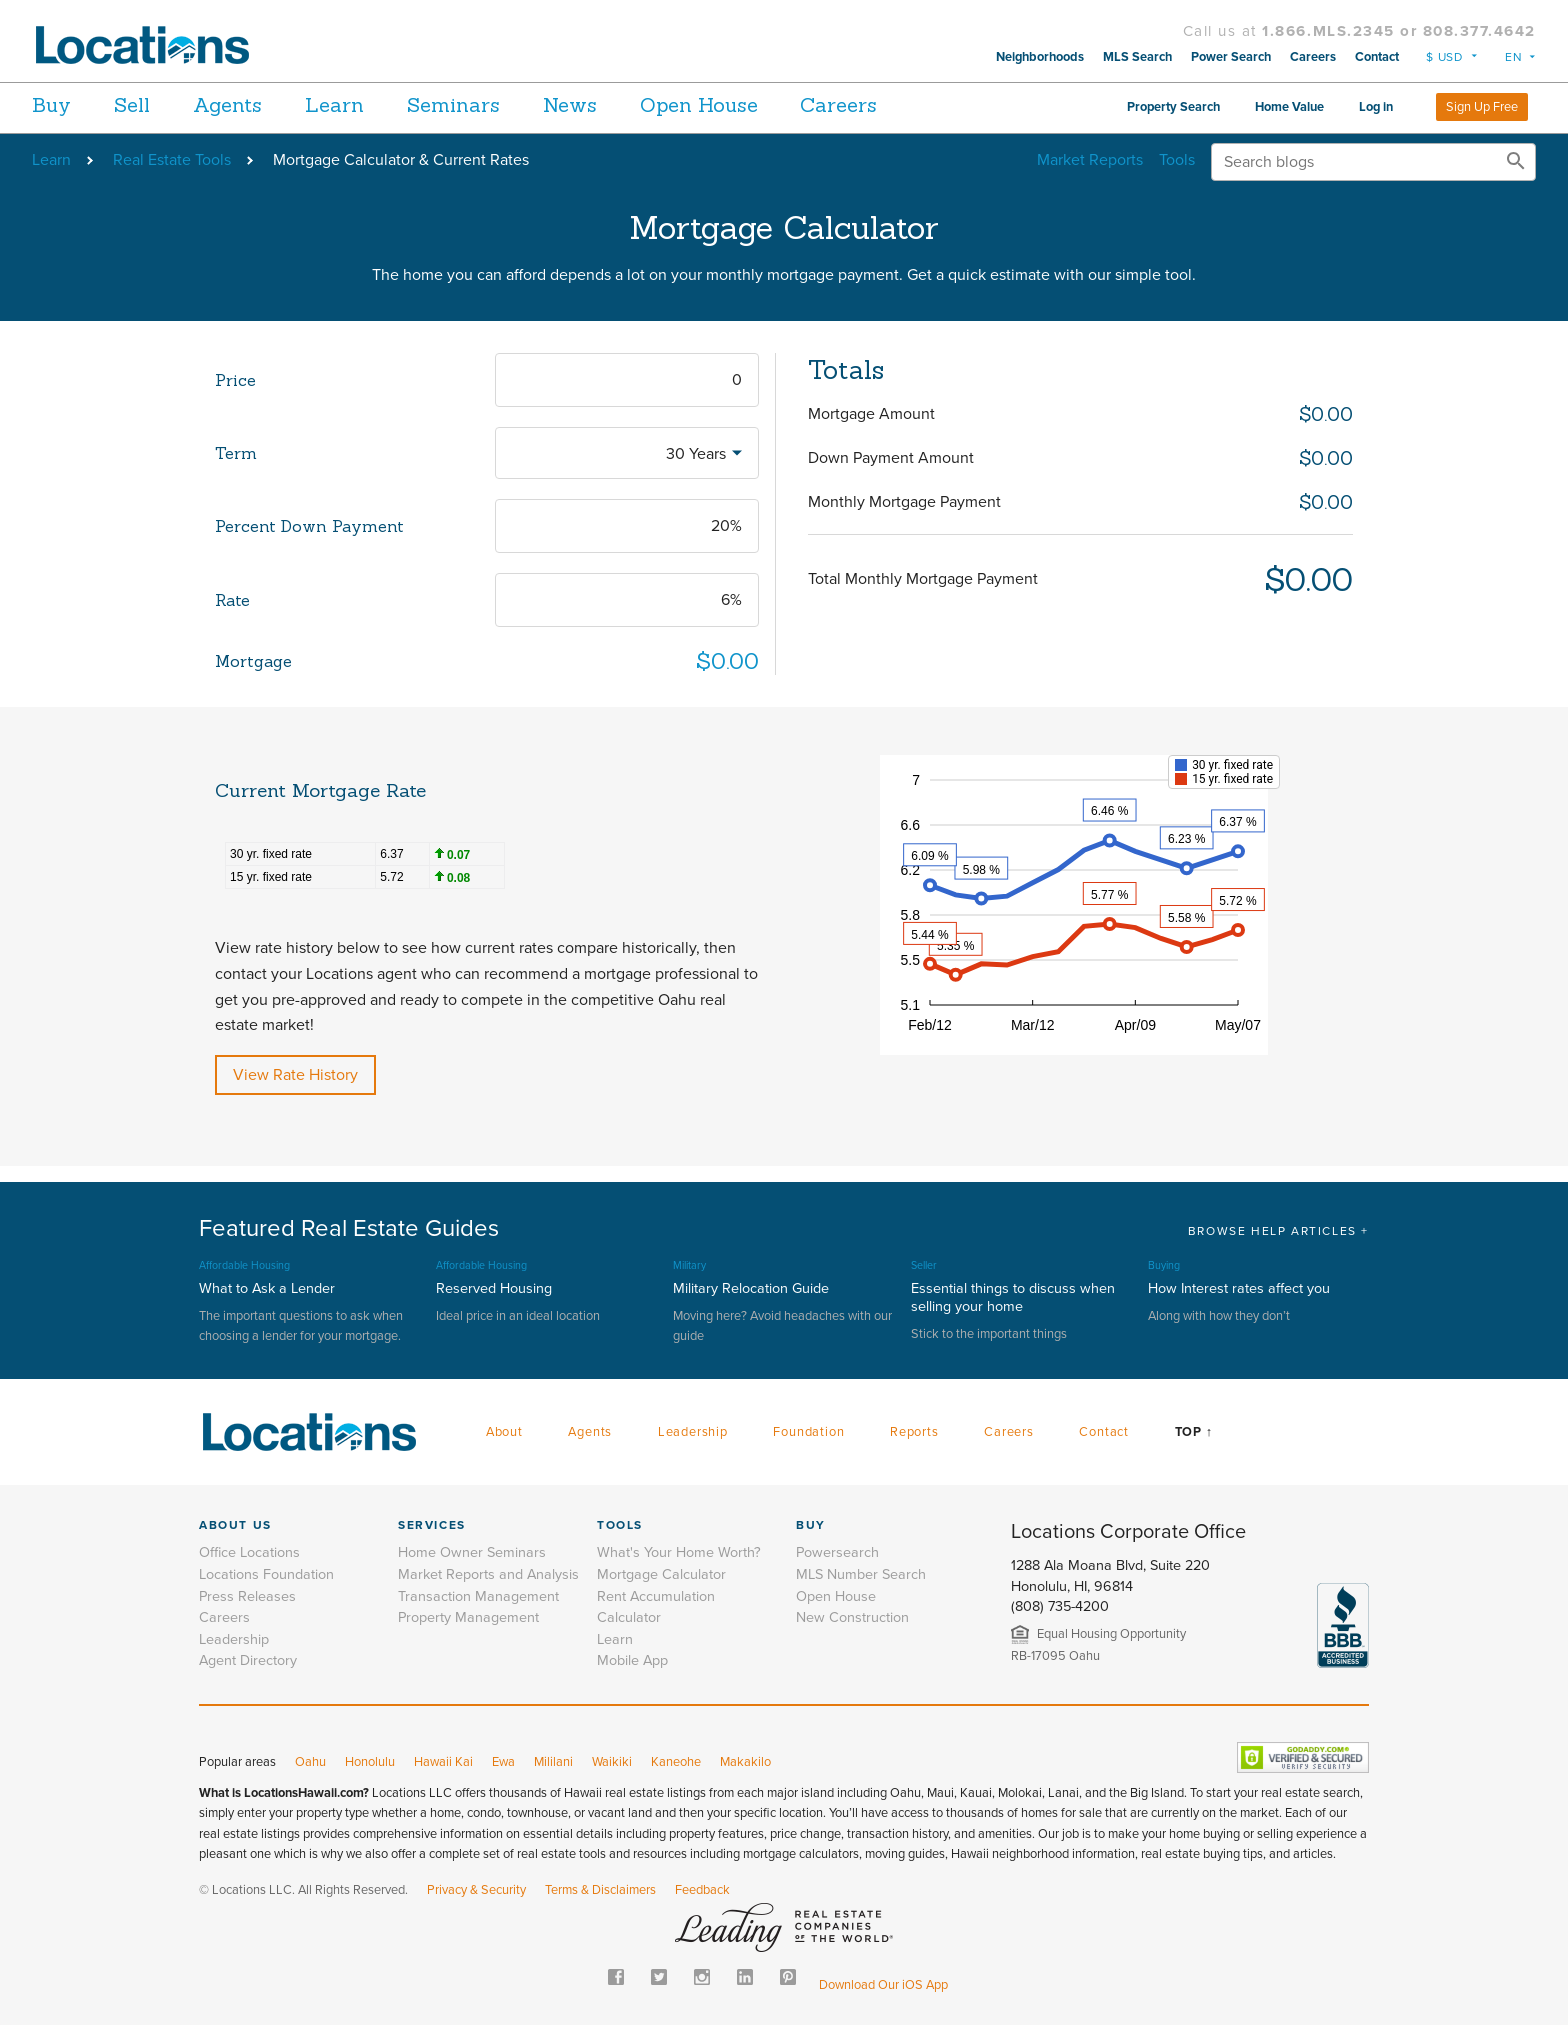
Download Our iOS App (883, 1985)
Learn (367, 104)
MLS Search (1137, 57)
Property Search (1173, 107)
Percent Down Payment (309, 526)
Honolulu (370, 1762)
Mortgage (253, 661)
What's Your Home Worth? (679, 1552)
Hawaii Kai (443, 1762)
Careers (1313, 57)
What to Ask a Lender (267, 1288)
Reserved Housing (494, 1288)
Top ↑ (1194, 1432)
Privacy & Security (476, 1890)
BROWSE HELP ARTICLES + (1278, 1231)
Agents (249, 104)
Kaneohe (676, 1762)
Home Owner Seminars (472, 1552)
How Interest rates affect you (1239, 1288)
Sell (143, 104)
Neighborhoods (1040, 57)
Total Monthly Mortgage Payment (923, 579)
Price (235, 380)
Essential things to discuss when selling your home (1013, 1297)
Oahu (310, 1762)
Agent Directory (248, 1660)
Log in (1376, 107)
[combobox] (627, 453)
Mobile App (632, 1660)
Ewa (503, 1762)
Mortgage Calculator (661, 1574)
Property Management (468, 1617)
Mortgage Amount (871, 414)
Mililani (553, 1762)
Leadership (693, 1432)
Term (236, 453)
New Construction (852, 1617)
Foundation (808, 1432)
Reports (914, 1432)
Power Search (1231, 57)
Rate (232, 600)
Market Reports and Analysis (488, 1574)
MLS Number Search (861, 1574)
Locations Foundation (266, 1574)
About (504, 1432)
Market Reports (1090, 160)
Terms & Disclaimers (600, 1890)
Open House (765, 104)
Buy (51, 104)
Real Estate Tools (172, 160)
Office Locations (249, 1552)
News (625, 104)
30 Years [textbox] (696, 454)
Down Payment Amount (891, 458)
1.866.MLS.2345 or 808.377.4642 (1399, 31)
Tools (1177, 160)
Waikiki (612, 1762)
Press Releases (247, 1596)
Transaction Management (478, 1596)
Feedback (702, 1890)
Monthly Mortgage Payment (904, 502)
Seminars (497, 104)
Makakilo (745, 1762)
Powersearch (837, 1552)
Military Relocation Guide (751, 1288)
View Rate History (295, 1075)
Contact (1377, 57)
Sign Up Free (1482, 107)
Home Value (1289, 107)
